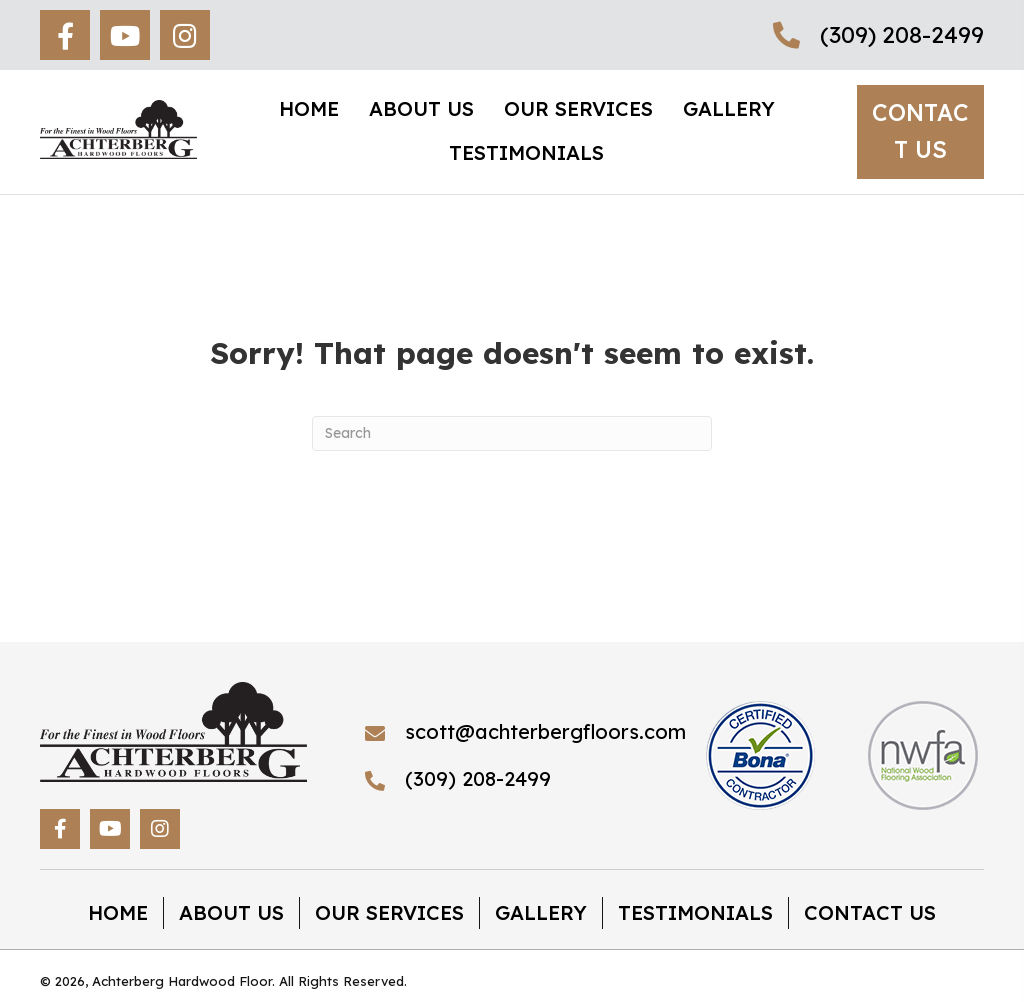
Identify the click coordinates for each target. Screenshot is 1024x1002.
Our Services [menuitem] (389, 912)
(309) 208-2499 (902, 34)
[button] (65, 35)
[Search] (512, 433)
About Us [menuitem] (231, 912)
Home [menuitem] (118, 912)
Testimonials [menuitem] (695, 912)
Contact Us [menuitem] (870, 912)
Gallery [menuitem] (541, 912)
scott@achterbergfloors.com (545, 731)
